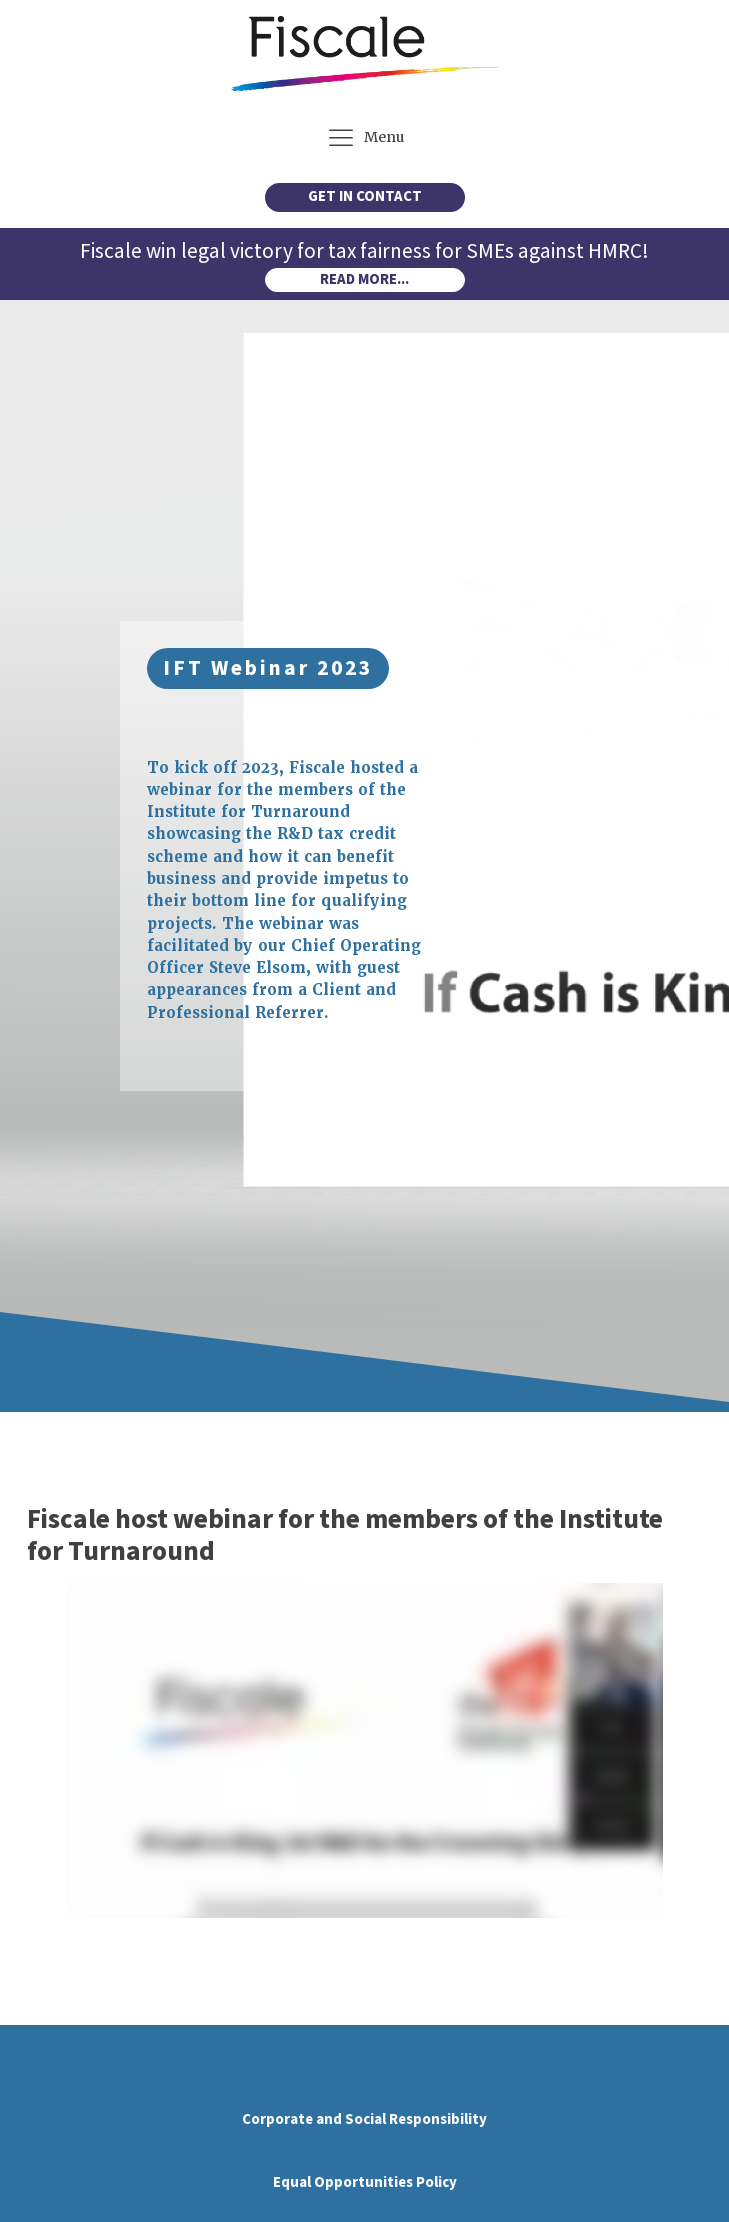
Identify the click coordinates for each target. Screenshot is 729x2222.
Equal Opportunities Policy (365, 2182)
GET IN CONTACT (365, 196)
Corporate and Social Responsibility (364, 2119)
